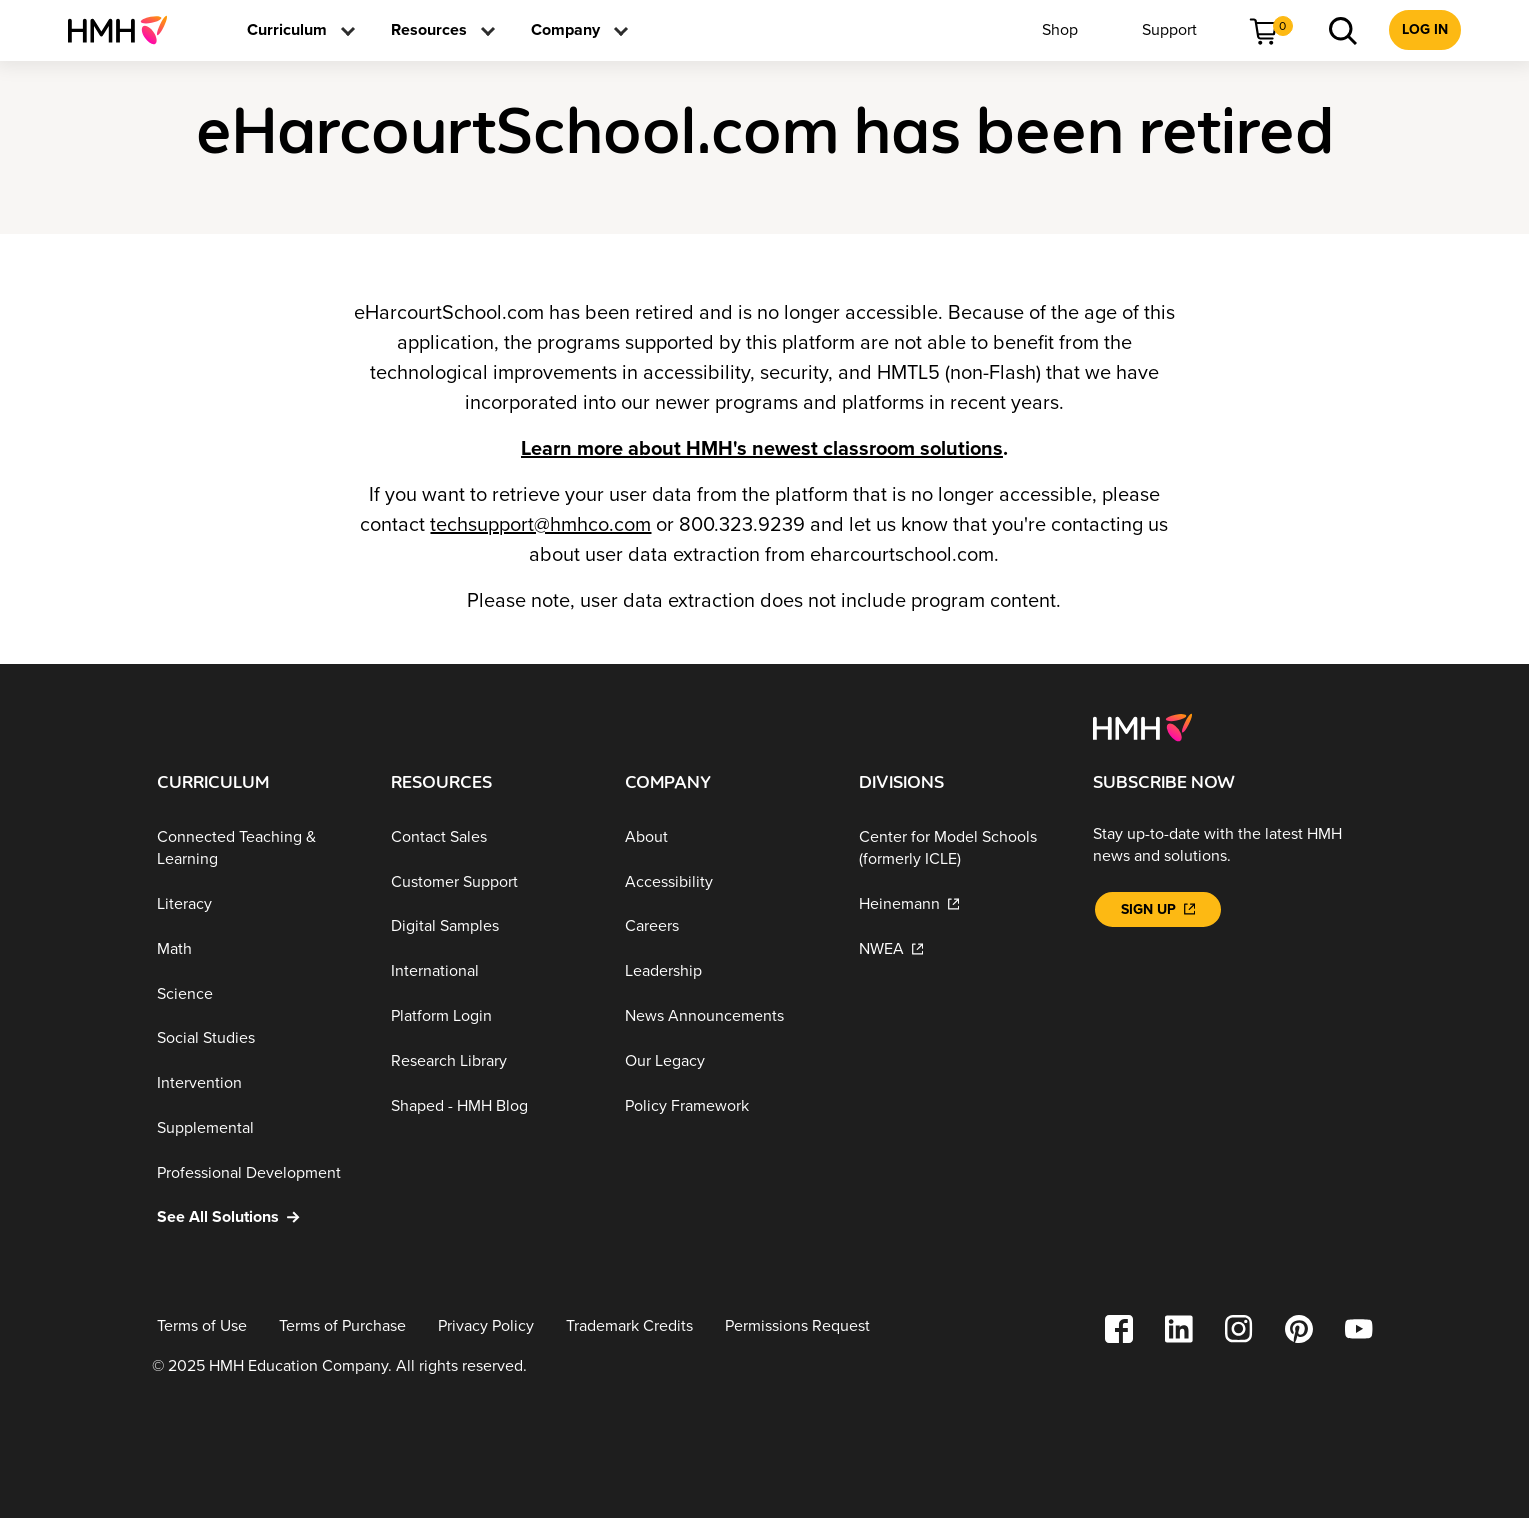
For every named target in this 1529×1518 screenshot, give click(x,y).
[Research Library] (492, 1061)
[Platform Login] (492, 1016)
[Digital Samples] (492, 926)
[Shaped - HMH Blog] (492, 1105)
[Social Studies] (258, 1038)
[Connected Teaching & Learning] (258, 848)
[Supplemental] (258, 1128)
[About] (726, 837)
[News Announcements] (726, 1016)
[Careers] (726, 926)
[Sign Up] (1158, 909)
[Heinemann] (960, 904)
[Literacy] (258, 904)
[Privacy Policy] (486, 1326)
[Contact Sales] (492, 837)
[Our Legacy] (726, 1061)
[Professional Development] (258, 1172)
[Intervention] (258, 1083)
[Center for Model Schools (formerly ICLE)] (960, 848)
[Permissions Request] (797, 1326)
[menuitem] (125, 30)
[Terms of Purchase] (342, 1326)
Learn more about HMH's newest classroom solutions (762, 449)
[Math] (258, 949)
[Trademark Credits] (629, 1326)
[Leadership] (726, 971)
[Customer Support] (492, 881)
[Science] (258, 993)
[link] (125, 30)
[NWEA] (960, 949)
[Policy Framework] (726, 1105)
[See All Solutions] (258, 1217)
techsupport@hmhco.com (540, 525)
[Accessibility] (726, 881)
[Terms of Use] (202, 1326)
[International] (492, 971)
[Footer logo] (1142, 726)
